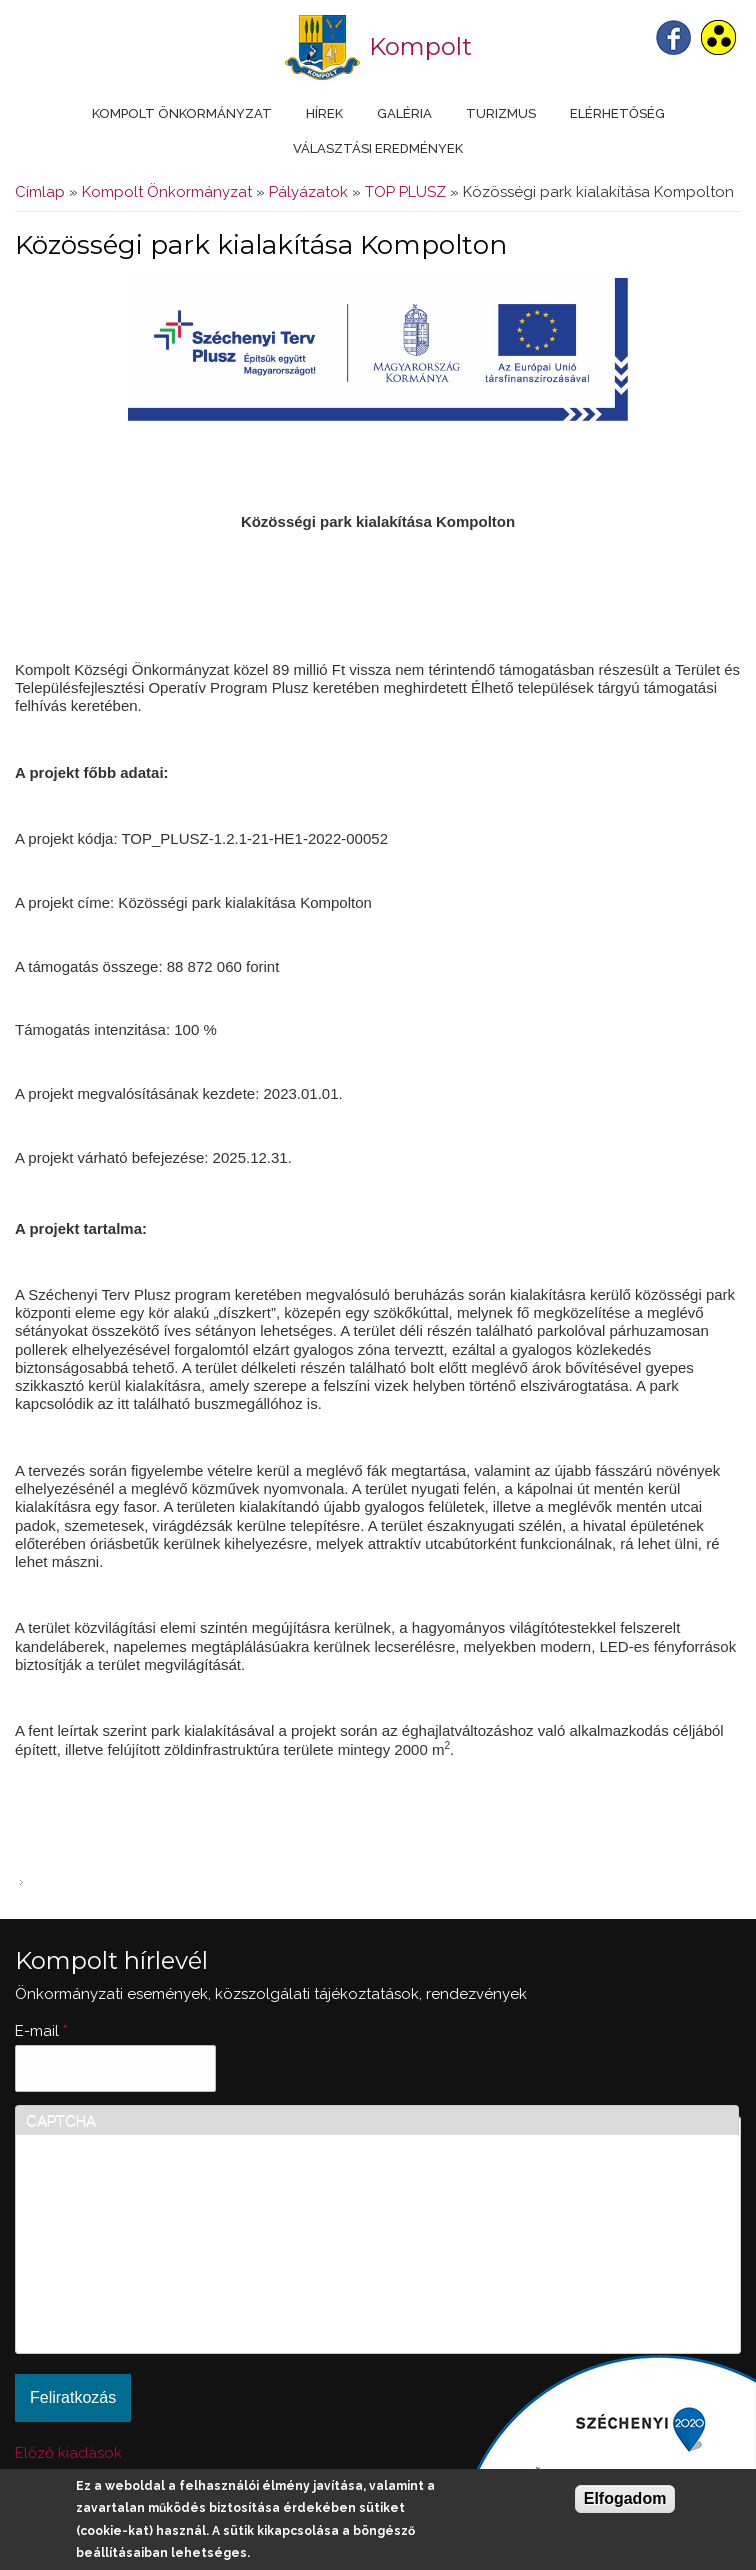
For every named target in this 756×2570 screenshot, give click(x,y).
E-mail (41, 2031)
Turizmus (501, 113)
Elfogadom (625, 2498)
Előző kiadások (68, 2453)
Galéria (404, 113)
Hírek (324, 113)
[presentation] (108, 2271)
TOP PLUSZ (405, 192)
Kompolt (420, 46)
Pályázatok (308, 192)
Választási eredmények (378, 148)
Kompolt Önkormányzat (182, 113)
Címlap (40, 192)
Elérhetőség (617, 113)
